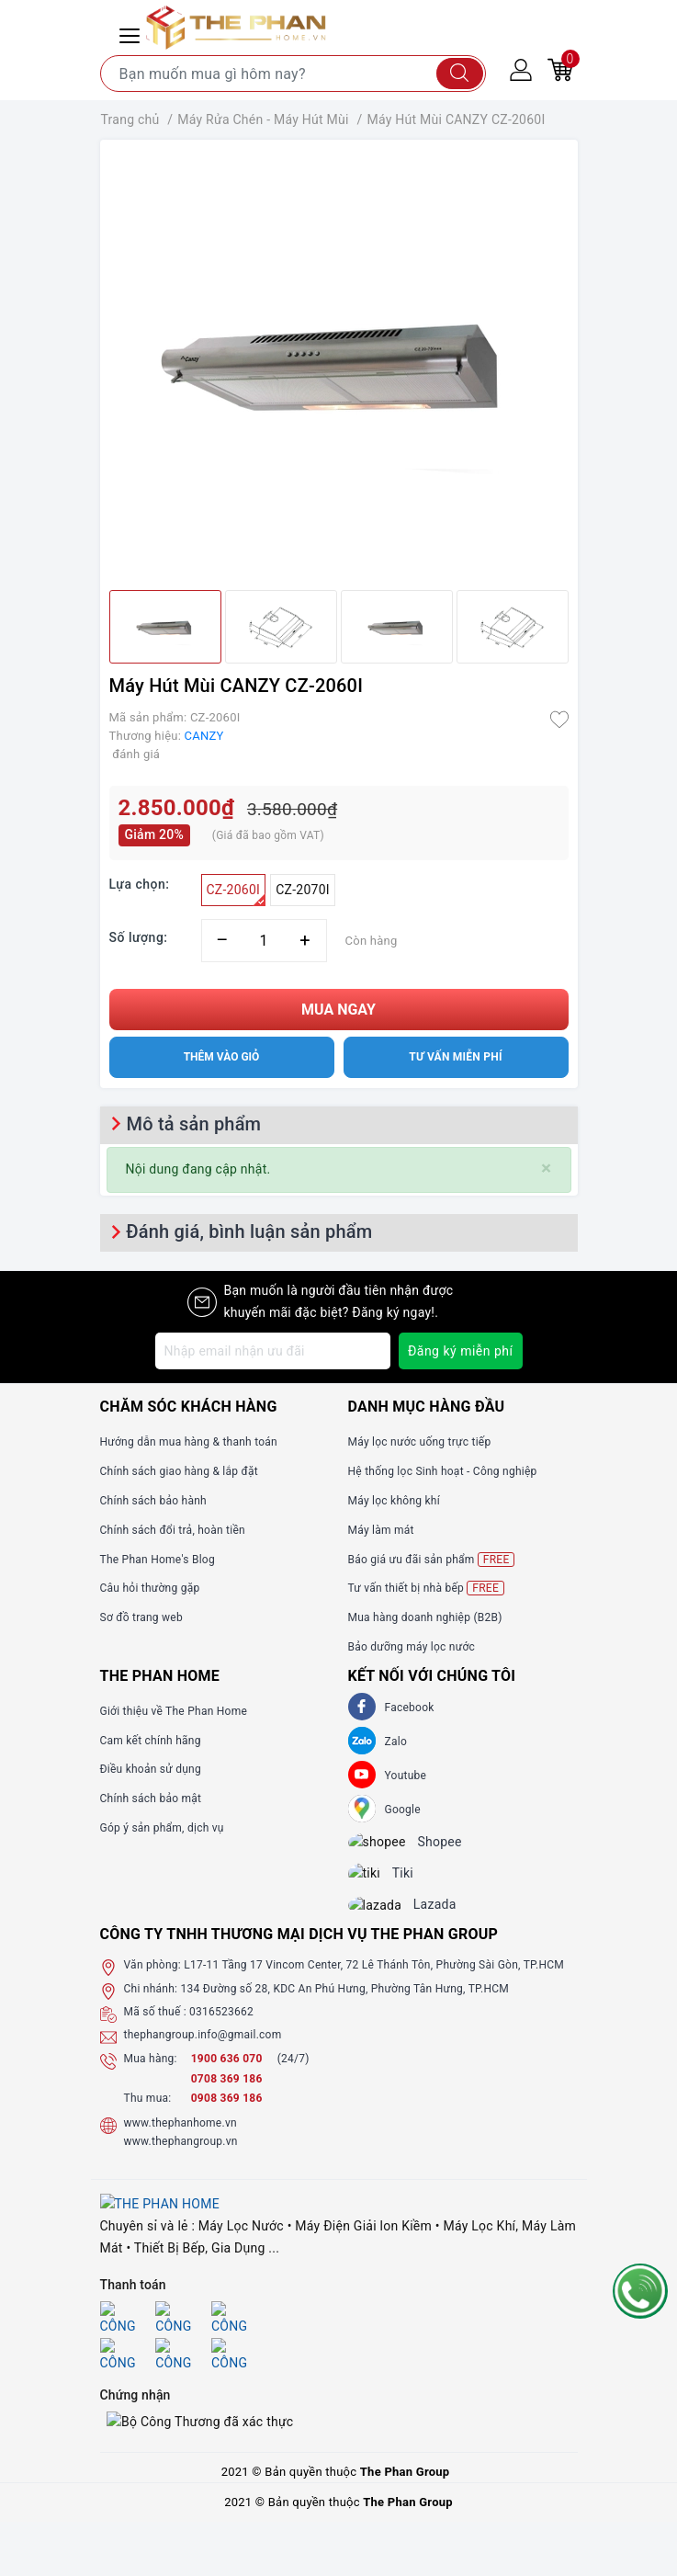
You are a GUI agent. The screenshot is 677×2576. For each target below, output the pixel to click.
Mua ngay (338, 1009)
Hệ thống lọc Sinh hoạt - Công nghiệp (442, 1471)
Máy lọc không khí (394, 1500)
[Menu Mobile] (132, 33)
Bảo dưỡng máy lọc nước (412, 1646)
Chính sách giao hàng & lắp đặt (179, 1471)
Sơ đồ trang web (141, 1617)
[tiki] (378, 1882)
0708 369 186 (227, 2095)
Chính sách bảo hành (153, 1500)
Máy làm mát (381, 1530)
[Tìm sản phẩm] (293, 73)
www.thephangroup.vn (181, 2157)
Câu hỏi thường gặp (150, 1588)
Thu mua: (148, 2113)
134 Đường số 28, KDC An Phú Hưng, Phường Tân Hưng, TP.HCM (344, 2004)
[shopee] (390, 1845)
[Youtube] (362, 1774)
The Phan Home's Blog (157, 1559)
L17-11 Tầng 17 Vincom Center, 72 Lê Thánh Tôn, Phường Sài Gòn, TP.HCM (374, 1981)
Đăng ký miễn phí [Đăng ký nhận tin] (460, 1351)
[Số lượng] (264, 940)
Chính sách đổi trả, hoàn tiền (172, 1530)
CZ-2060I (236, 894)
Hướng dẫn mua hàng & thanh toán (188, 1442)
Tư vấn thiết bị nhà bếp (426, 1588)
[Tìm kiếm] (459, 73)
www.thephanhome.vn (180, 2138)
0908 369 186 (227, 2113)
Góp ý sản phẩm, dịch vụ (162, 1827)
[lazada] (389, 1919)
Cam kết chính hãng (150, 1740)
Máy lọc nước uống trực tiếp (419, 1442)
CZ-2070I (303, 889)
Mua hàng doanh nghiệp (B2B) (425, 1617)
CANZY (204, 736)
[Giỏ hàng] (560, 69)
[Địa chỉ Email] (272, 1351)
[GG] (362, 1808)
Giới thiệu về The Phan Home (174, 1711)
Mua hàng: (150, 2074)
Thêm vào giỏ (222, 1056)
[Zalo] (362, 1740)
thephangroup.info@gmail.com (203, 2051)
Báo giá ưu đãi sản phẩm (431, 1559)
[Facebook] (362, 1706)
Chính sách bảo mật (151, 1798)
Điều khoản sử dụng (150, 1769)
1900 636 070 (228, 2074)
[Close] (546, 1168)
